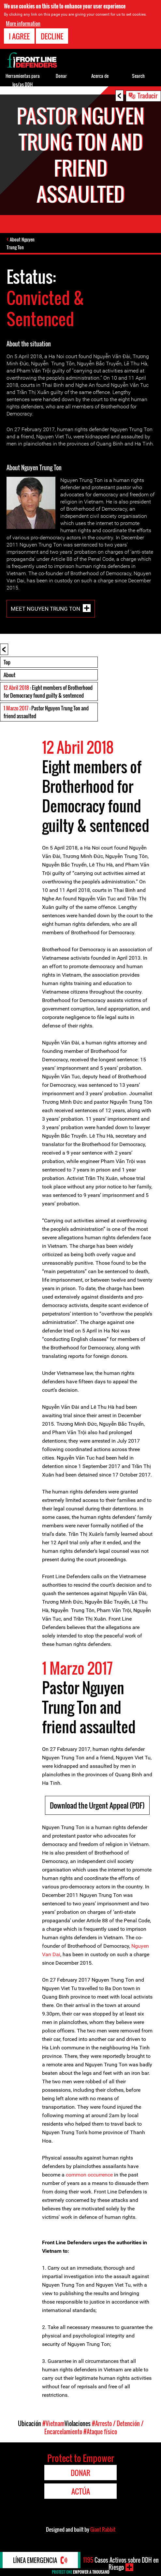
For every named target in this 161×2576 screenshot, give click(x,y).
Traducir (147, 95)
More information (23, 23)
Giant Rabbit (102, 2529)
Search (138, 75)
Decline (52, 36)
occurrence (100, 2175)
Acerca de (100, 75)
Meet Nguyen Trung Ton (45, 608)
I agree (19, 36)
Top (7, 662)
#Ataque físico (100, 2431)
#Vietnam (53, 2423)
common (75, 2175)
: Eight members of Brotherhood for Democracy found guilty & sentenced (48, 691)
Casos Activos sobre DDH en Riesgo (121, 2563)
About (9, 675)
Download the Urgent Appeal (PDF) (97, 1805)
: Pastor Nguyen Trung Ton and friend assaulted (46, 712)
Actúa (80, 2491)
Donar (61, 75)
